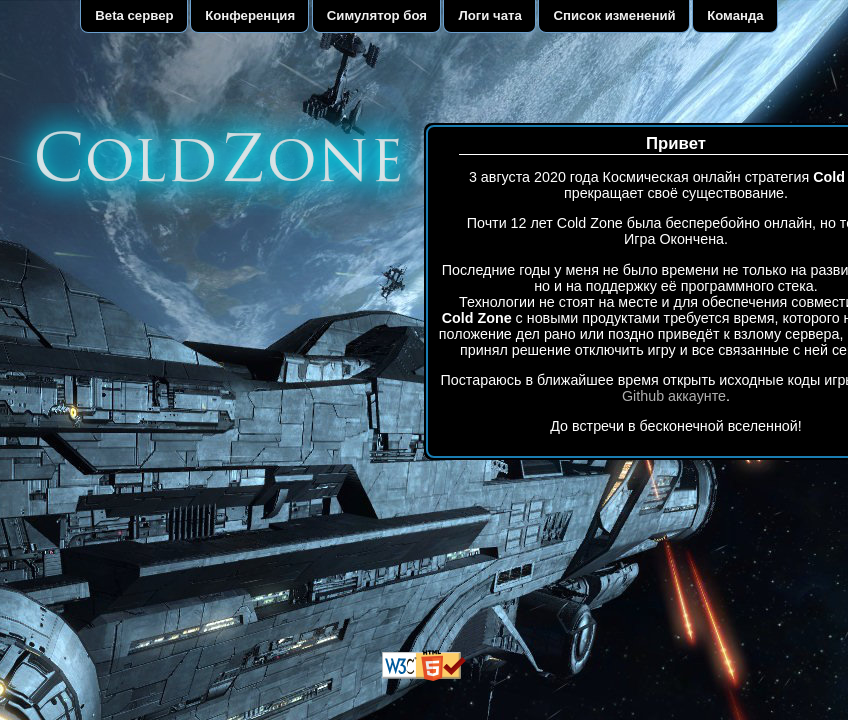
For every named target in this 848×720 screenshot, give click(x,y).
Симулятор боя (377, 15)
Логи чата (490, 15)
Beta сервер (134, 15)
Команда (735, 15)
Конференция (250, 15)
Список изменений (614, 15)
